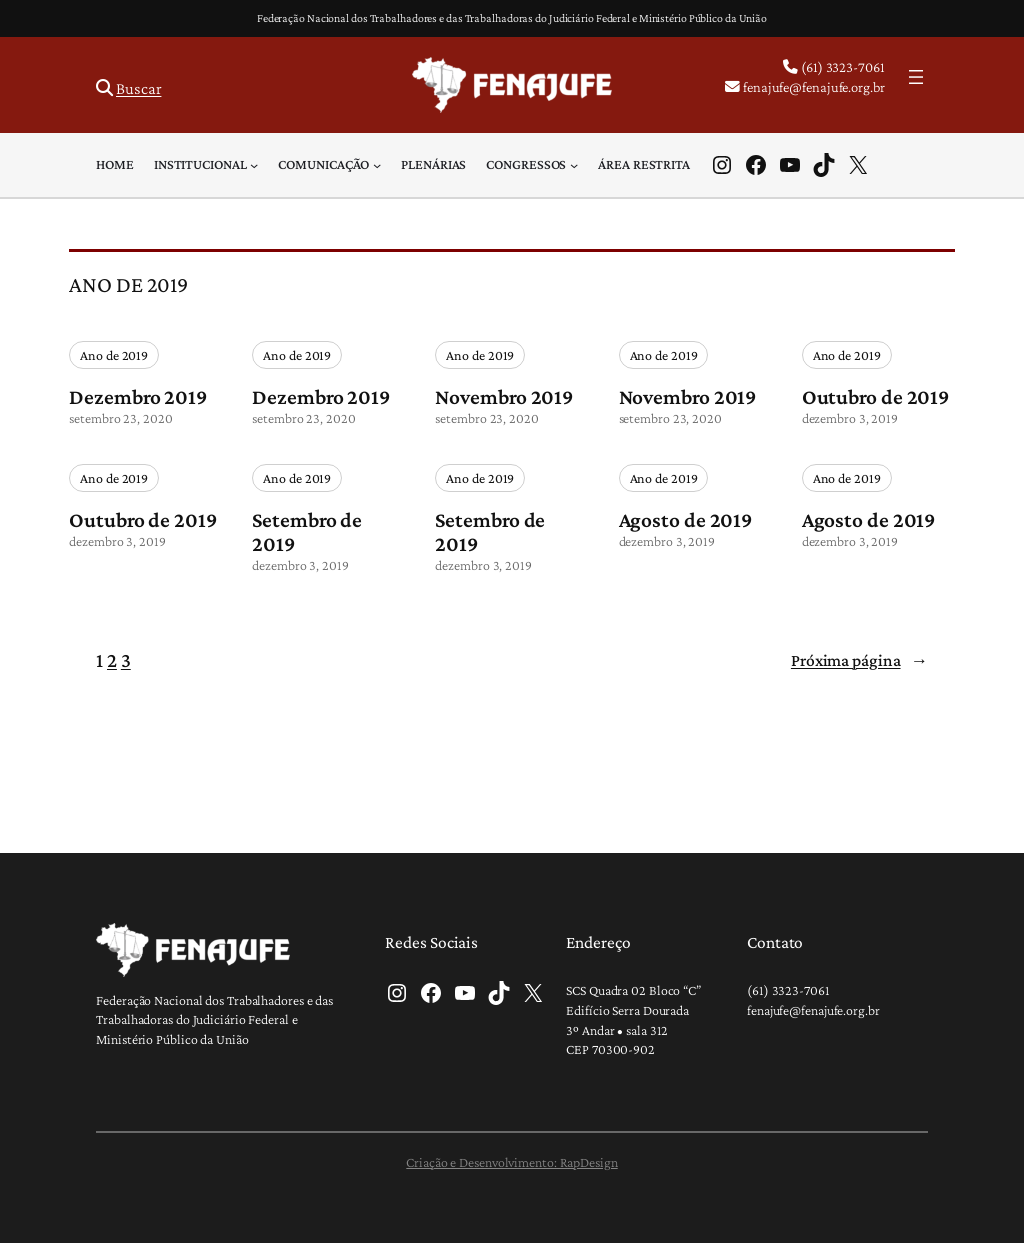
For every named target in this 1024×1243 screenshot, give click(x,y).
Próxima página (859, 660)
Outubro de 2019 (876, 397)
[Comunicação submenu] (377, 165)
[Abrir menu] (916, 77)
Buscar (138, 88)
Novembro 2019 (504, 397)
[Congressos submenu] (574, 165)
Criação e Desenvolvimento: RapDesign (511, 1162)
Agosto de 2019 (686, 520)
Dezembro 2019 (138, 397)
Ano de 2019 (114, 355)
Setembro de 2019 (307, 532)
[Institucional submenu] (254, 165)
